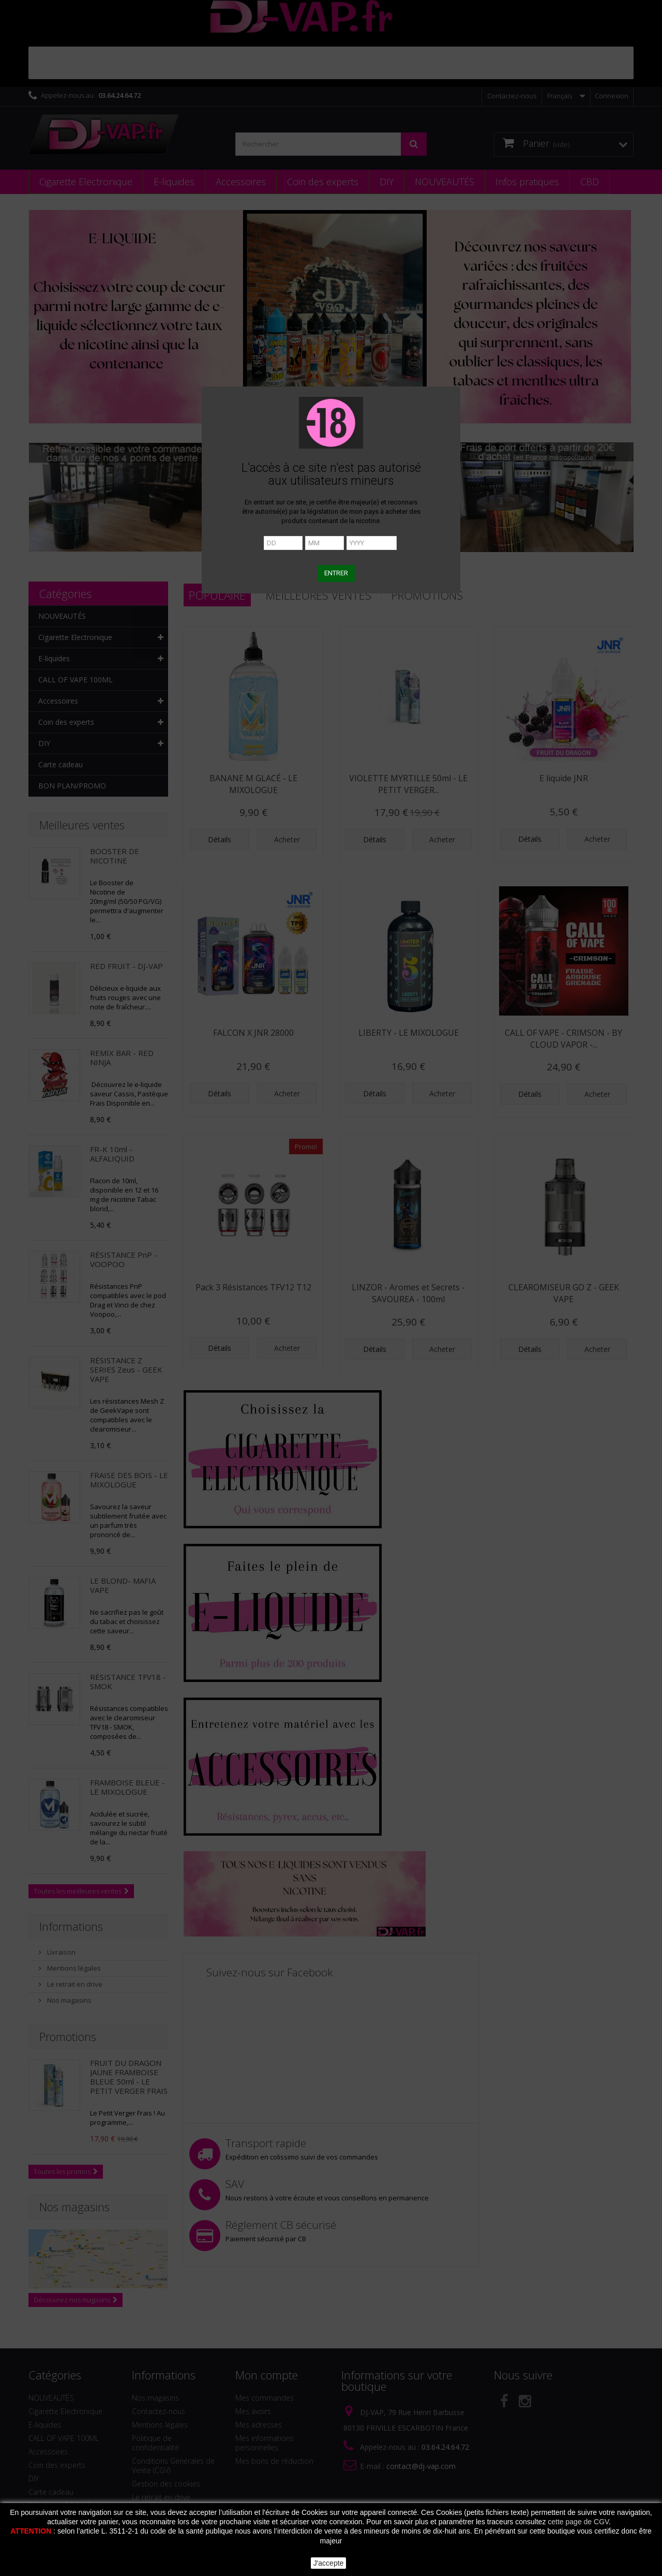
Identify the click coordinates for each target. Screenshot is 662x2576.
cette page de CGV (578, 2522)
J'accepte (328, 2563)
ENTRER (336, 573)
